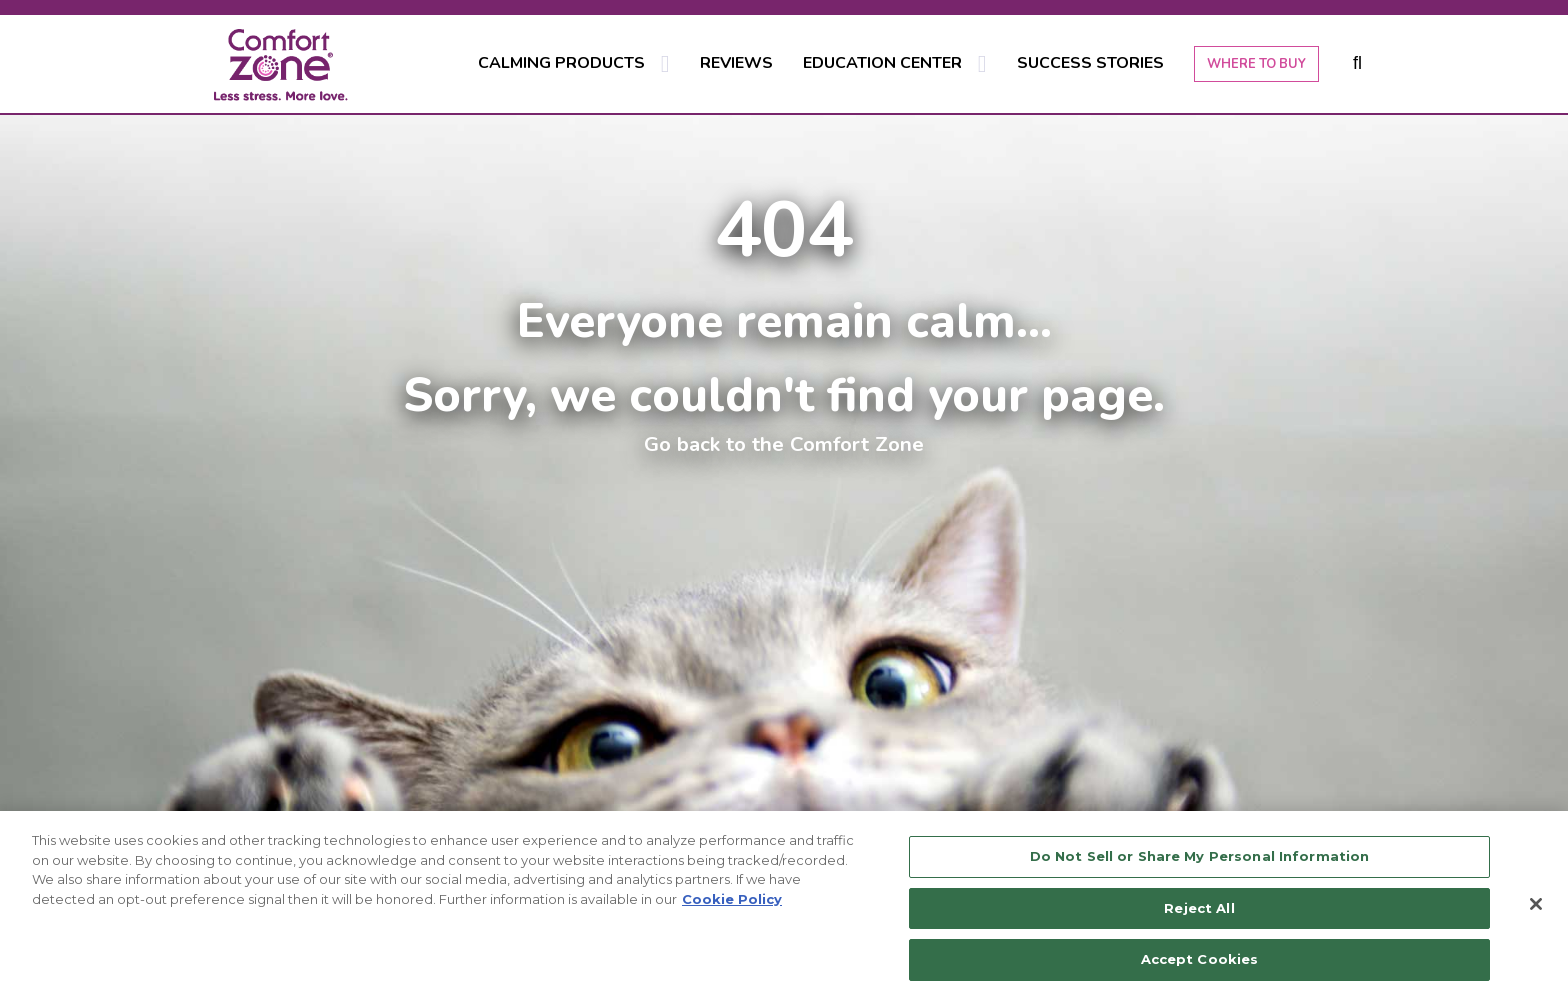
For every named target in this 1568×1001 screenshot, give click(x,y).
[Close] (1536, 904)
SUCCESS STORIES (1090, 63)
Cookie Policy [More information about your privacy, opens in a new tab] (732, 899)
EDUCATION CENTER (882, 63)
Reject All (1199, 908)
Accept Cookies (1200, 959)
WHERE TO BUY (1256, 64)
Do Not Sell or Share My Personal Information (1200, 856)
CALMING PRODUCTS (561, 63)
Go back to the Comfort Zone (784, 444)
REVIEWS (736, 63)
